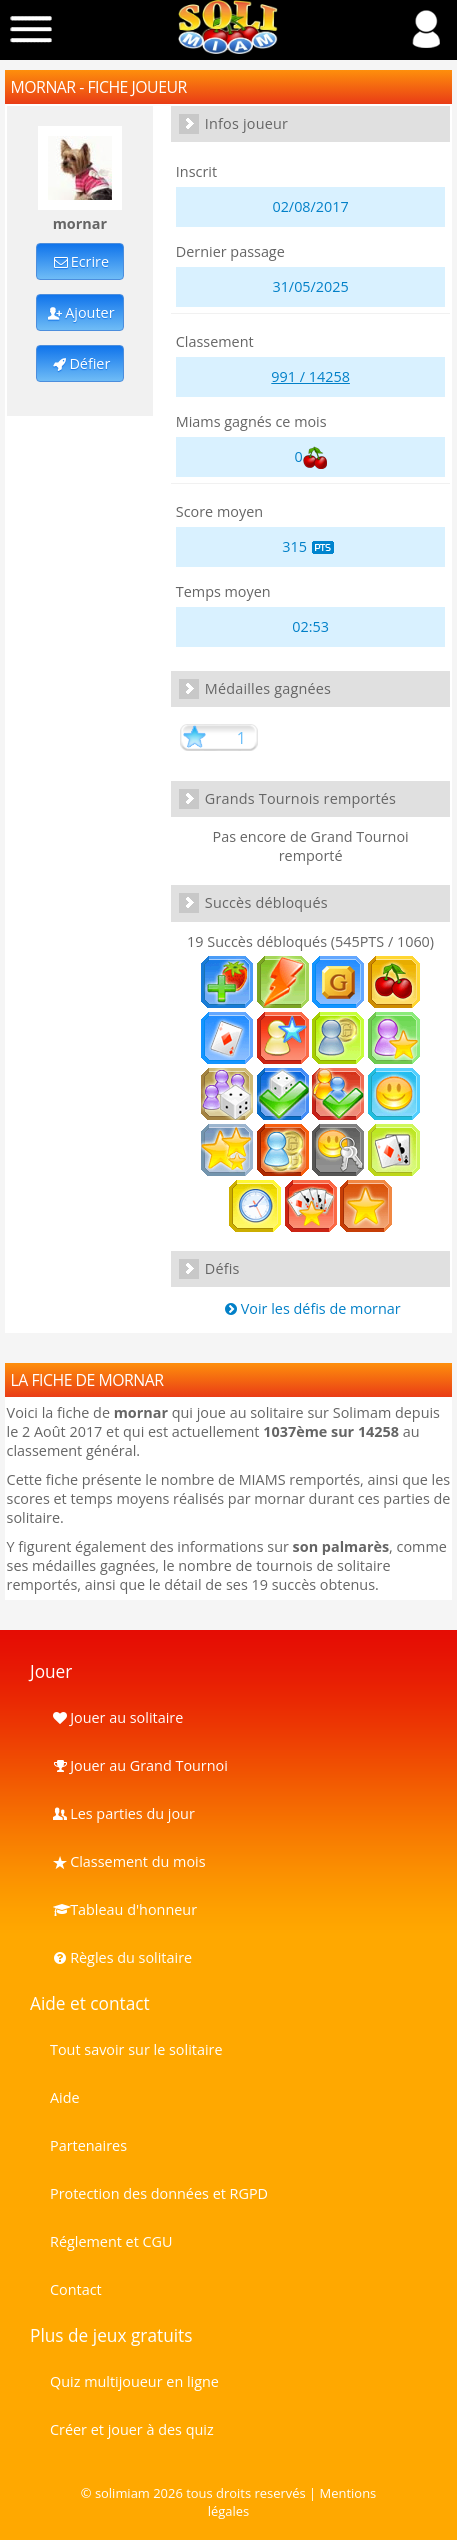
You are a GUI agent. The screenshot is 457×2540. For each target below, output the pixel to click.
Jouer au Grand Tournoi (139, 1765)
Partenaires (88, 2145)
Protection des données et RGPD (159, 2193)
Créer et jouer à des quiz (132, 2429)
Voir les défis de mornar (311, 1308)
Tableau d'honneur (123, 1909)
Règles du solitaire (121, 1957)
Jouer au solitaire (116, 1717)
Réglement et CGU (111, 2241)
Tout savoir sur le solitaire (136, 2049)
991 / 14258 (310, 376)
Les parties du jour (122, 1813)
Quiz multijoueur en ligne (134, 2381)
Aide (65, 2097)
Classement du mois (128, 1861)
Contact (76, 2289)
